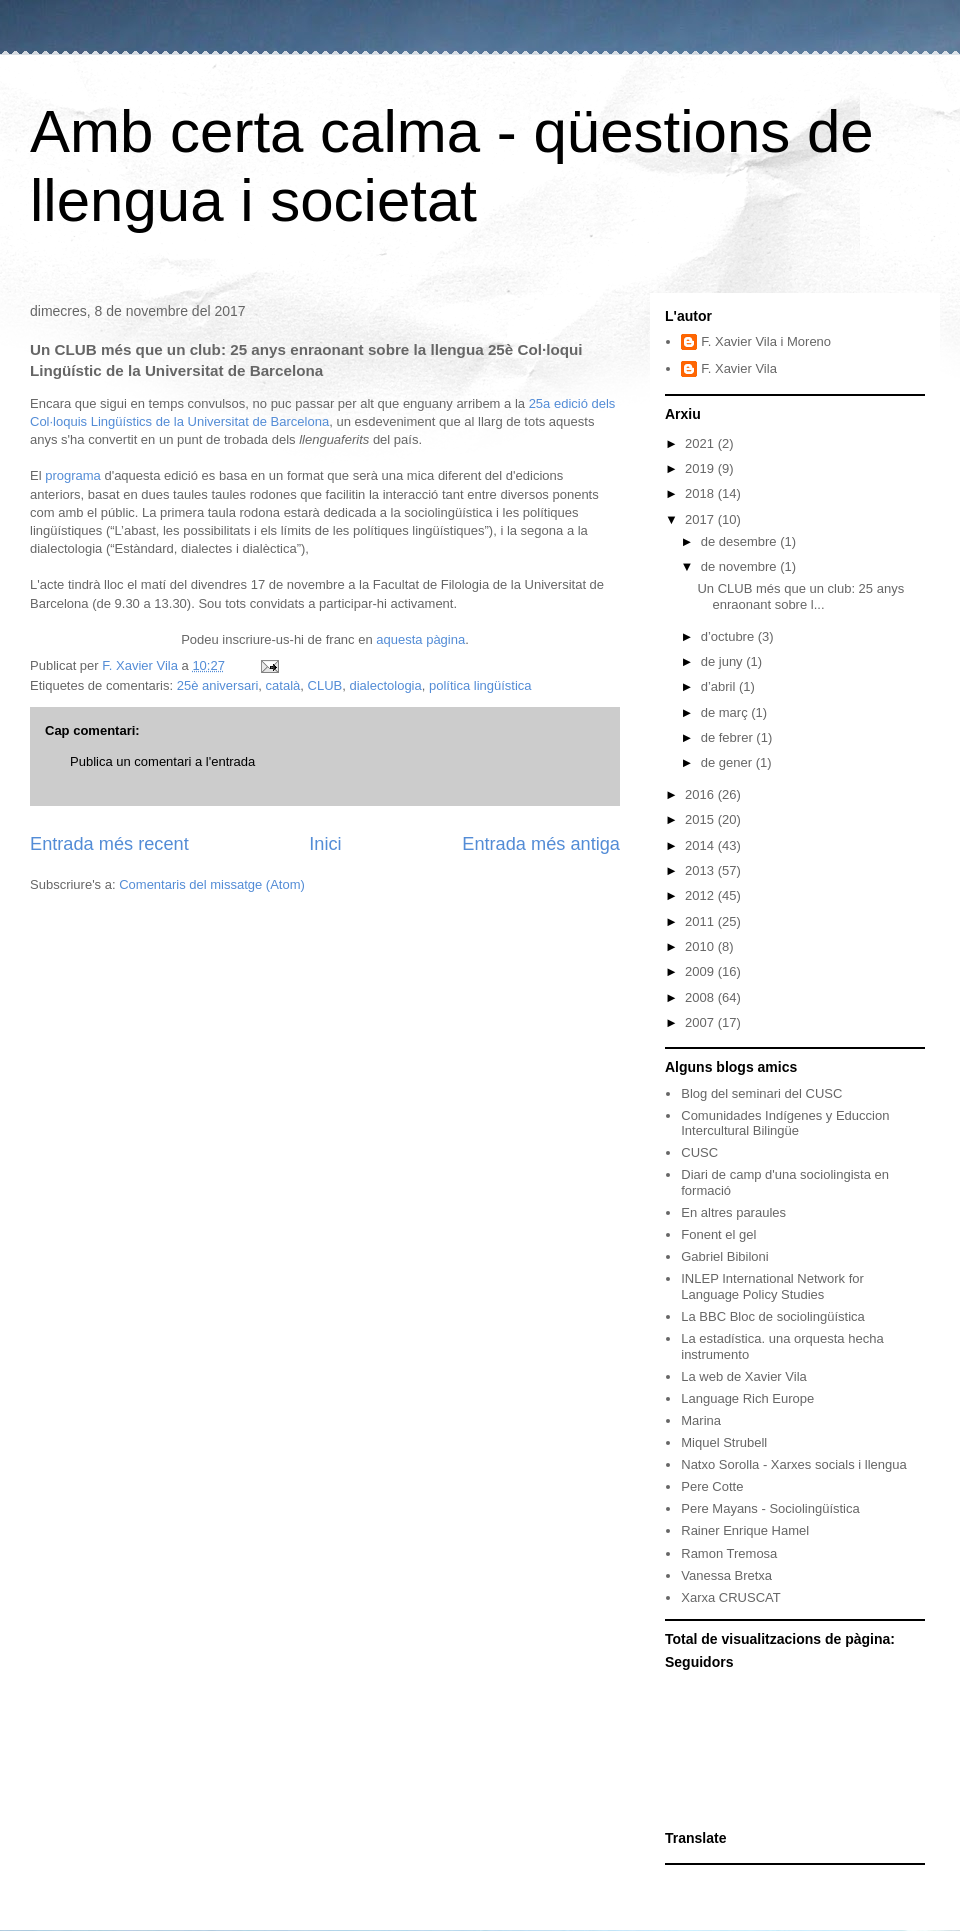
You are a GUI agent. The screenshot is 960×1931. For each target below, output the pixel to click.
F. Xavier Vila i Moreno (766, 341)
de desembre (741, 541)
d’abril (720, 686)
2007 (701, 1022)
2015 (701, 819)
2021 (701, 443)
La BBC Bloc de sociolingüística (773, 1316)
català (283, 685)
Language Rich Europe (747, 1398)
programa (73, 475)
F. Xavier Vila (739, 368)
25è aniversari (218, 685)
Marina (701, 1420)
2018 (701, 493)
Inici (325, 844)
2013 (701, 870)
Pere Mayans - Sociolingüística (770, 1508)
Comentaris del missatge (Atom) (212, 884)
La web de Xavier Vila (744, 1376)
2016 (701, 794)
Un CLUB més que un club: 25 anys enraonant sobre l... (800, 596)
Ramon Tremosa (729, 1553)
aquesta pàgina (420, 639)
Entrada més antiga (541, 844)
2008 (701, 997)
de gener (728, 762)
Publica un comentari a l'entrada (162, 761)
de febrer (729, 737)
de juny (724, 661)
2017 (701, 519)
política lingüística (480, 685)
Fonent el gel (718, 1234)
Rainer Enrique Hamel (745, 1530)
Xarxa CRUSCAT (730, 1597)
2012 (701, 895)
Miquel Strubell (724, 1442)
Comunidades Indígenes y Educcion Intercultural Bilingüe (785, 1123)
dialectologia (385, 685)
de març (726, 712)
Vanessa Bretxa (726, 1575)
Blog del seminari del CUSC (761, 1093)
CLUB (325, 685)
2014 (701, 845)
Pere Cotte (712, 1486)
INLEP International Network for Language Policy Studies (772, 1286)
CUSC (699, 1152)
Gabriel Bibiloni (724, 1256)
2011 (701, 921)
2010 (701, 946)
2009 (701, 971)
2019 (701, 468)
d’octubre (729, 636)
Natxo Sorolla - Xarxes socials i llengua (793, 1464)
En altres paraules (733, 1212)
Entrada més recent (109, 844)
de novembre (741, 566)
